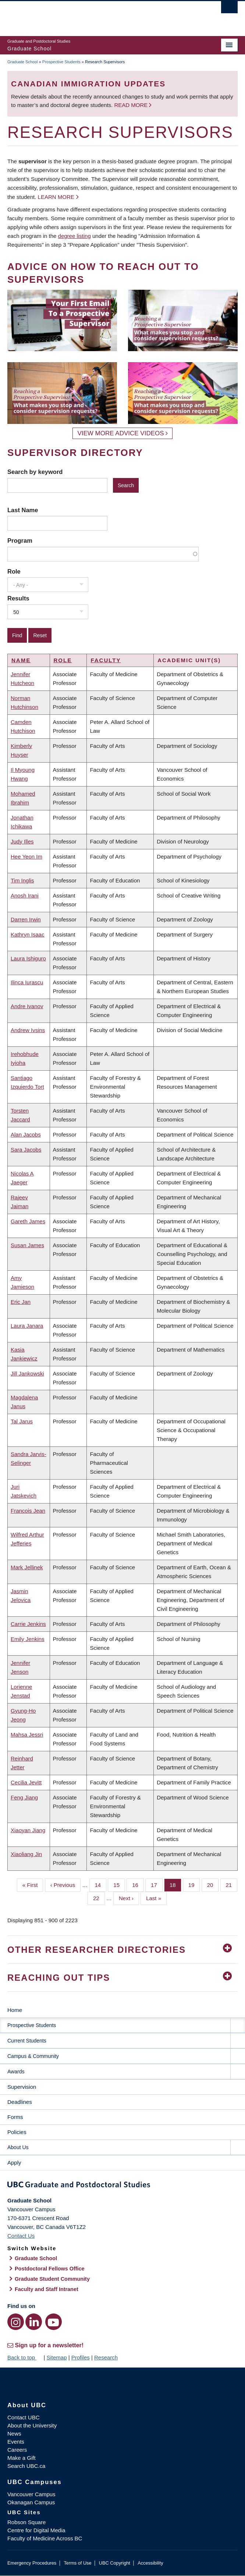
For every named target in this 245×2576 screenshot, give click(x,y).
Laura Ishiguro (28, 958)
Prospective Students (61, 62)
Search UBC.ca (26, 2466)
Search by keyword (35, 471)
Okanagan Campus (31, 2502)
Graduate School (22, 62)
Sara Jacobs (26, 1149)
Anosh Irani (25, 895)
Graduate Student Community (52, 2279)
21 (232, 1884)
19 (194, 1884)
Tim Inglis (22, 880)
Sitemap (56, 2357)
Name (21, 660)
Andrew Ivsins (28, 1030)
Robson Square (26, 2522)
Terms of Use (77, 2563)
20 (213, 1884)
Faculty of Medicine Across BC (44, 2538)
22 (99, 1897)
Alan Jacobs (26, 1134)
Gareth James (28, 1221)
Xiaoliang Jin (26, 1854)
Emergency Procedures (31, 2563)
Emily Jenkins (28, 1639)
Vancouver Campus (31, 2494)
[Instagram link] (15, 2321)
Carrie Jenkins (28, 1624)
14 (101, 1884)
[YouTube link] (53, 2321)
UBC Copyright (114, 2563)
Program (19, 540)
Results (18, 598)
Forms (15, 2117)
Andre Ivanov (27, 1006)
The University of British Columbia (87, 15)
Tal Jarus (22, 1421)
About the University (32, 2425)
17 (157, 1884)
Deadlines (19, 2102)
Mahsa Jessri (27, 1734)
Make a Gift (21, 2458)
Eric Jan (21, 1302)
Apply (14, 2162)
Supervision (21, 2087)
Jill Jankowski (27, 1373)
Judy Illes (22, 841)
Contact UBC (23, 2417)
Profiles (80, 2357)
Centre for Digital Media (36, 2530)
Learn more (56, 197)
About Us (18, 2147)
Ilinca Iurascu (27, 982)
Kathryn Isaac (28, 934)
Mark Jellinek (27, 1567)
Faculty (105, 660)
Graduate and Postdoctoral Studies (122, 2185)
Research (106, 2357)
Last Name (22, 510)
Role (14, 571)
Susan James (27, 1245)
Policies (16, 2132)
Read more (131, 105)
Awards (15, 2071)
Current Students (26, 2041)
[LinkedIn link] (33, 2321)
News (14, 2433)
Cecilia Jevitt (26, 1782)
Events (15, 2441)
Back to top (24, 2357)
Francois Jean (28, 1511)
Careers (17, 2450)
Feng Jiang (24, 1797)
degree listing (74, 236)
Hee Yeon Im (26, 856)
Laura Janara (27, 1326)
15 (119, 1884)
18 (175, 1884)
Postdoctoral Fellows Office (50, 2269)
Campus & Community (33, 2056)
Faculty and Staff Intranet (46, 2289)
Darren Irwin (26, 919)
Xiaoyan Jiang (28, 1830)
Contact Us (21, 2236)
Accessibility (150, 2563)
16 (138, 1884)
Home (14, 2010)
